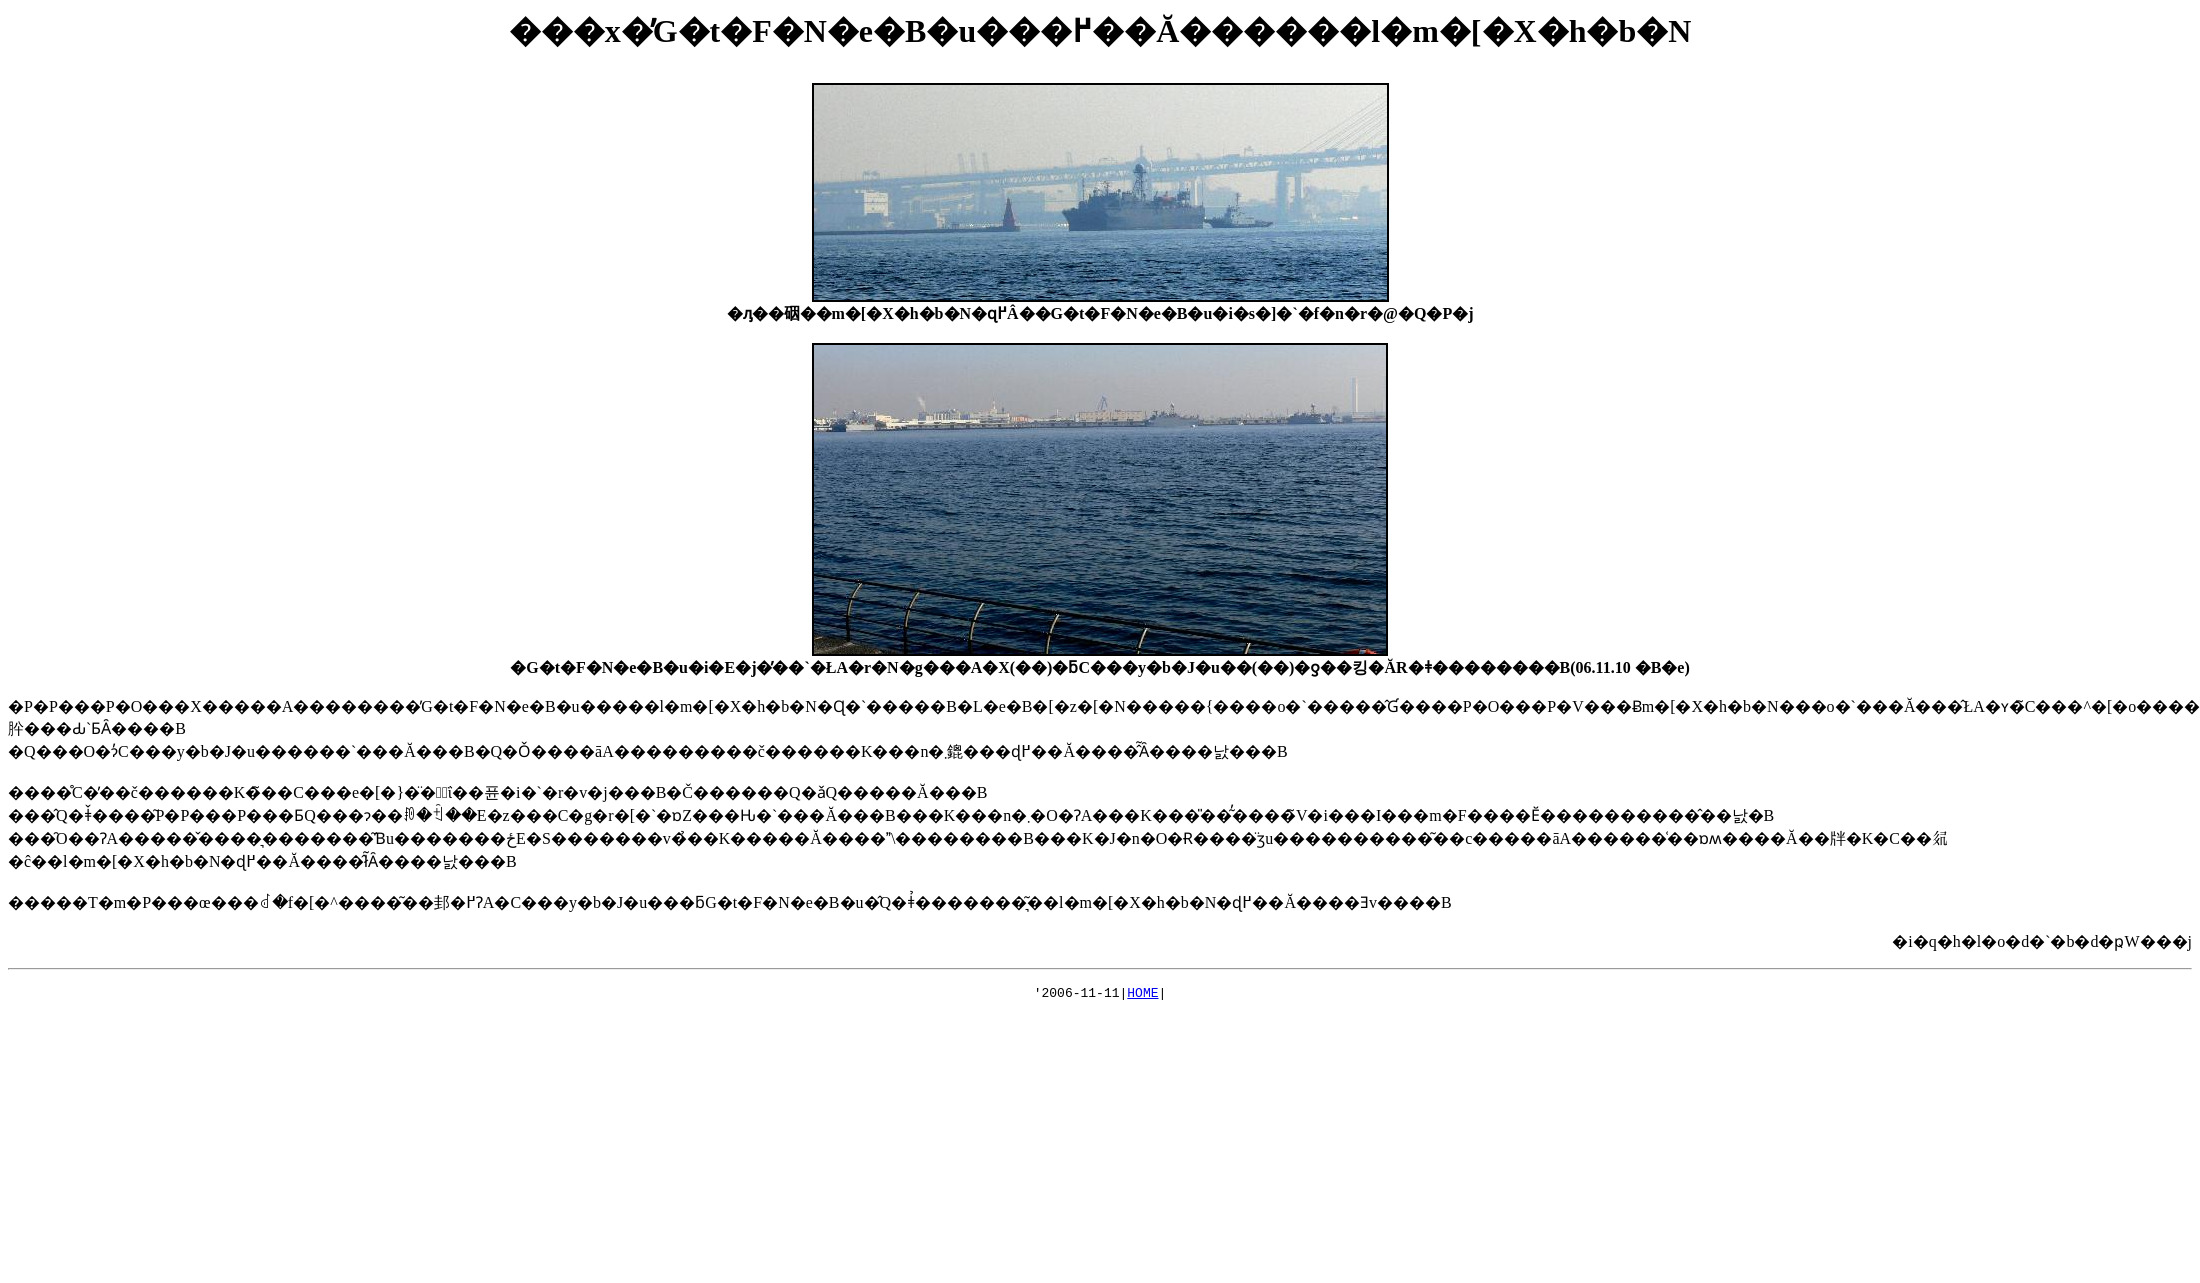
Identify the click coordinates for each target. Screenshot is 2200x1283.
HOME (1142, 995)
